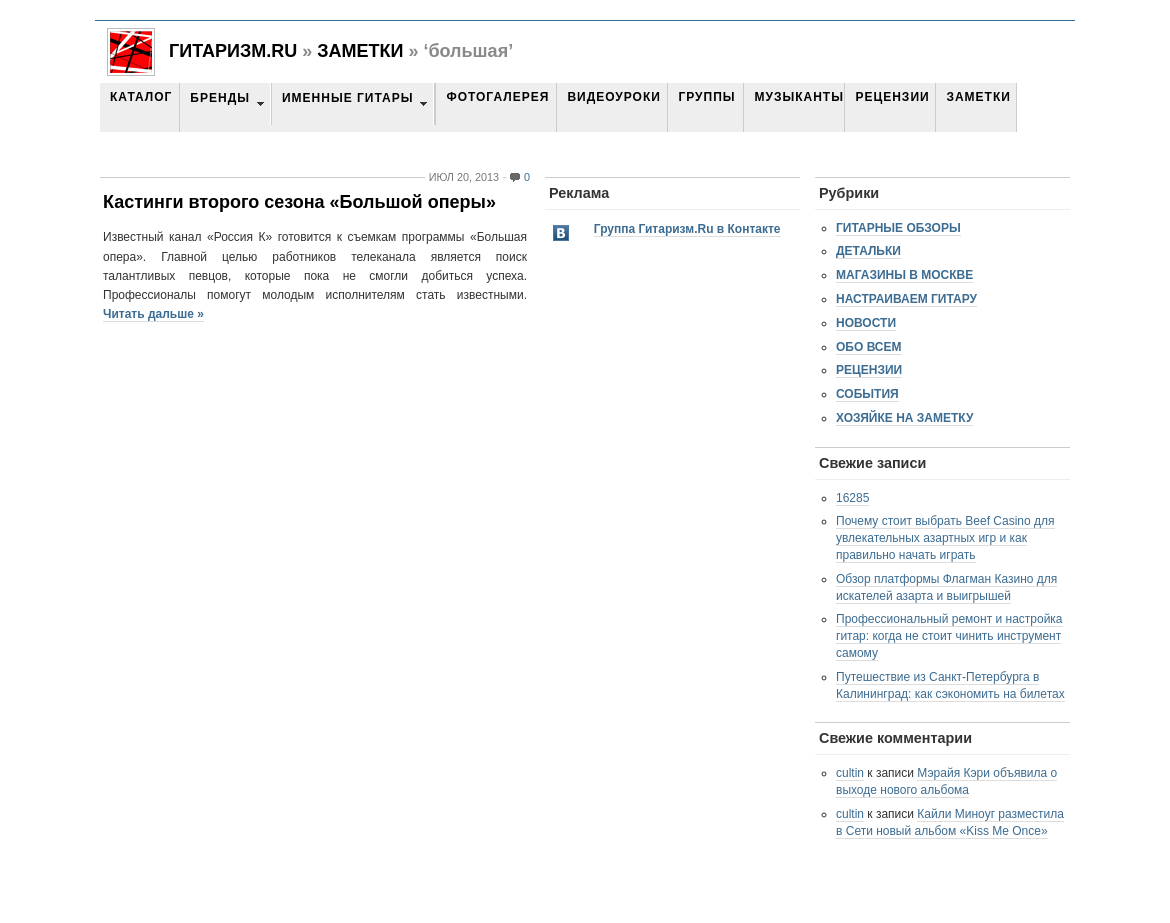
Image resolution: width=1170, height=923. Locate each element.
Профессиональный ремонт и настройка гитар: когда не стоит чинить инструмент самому (949, 636)
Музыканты (798, 97)
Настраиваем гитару (906, 299)
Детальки (868, 251)
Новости (866, 323)
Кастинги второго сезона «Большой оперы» (299, 202)
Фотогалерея (497, 97)
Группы (706, 97)
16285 (852, 498)
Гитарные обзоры (898, 228)
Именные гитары (347, 98)
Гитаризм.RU (233, 51)
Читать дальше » (153, 314)
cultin (850, 773)
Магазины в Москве (904, 275)
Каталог (141, 97)
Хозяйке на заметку (904, 418)
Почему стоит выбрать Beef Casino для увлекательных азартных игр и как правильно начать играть (945, 538)
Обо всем (869, 347)
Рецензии (892, 97)
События (867, 394)
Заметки (360, 51)
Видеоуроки (613, 97)
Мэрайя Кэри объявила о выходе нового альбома (946, 781)
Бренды (220, 98)
